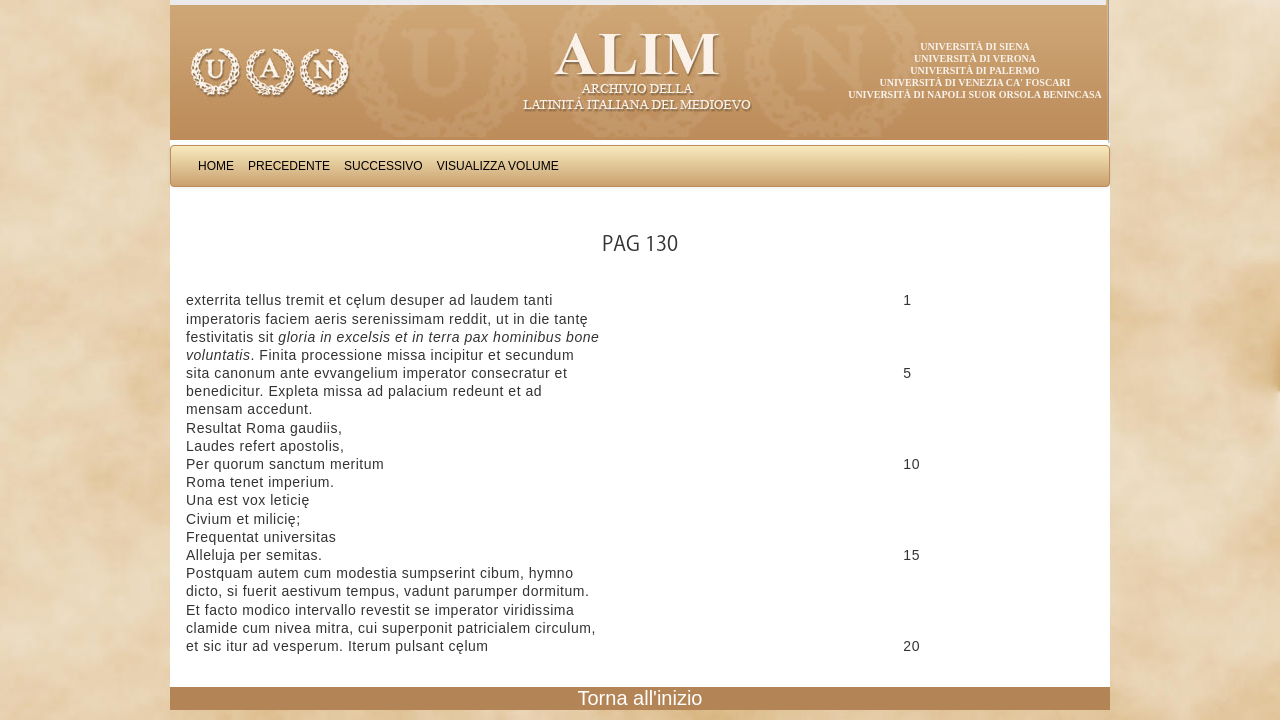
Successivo (383, 166)
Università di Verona (975, 58)
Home (216, 166)
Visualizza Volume (498, 166)
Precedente (289, 166)
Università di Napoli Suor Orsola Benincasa (975, 94)
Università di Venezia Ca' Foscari (975, 82)
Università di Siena (974, 46)
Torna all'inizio (640, 698)
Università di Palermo (974, 70)
